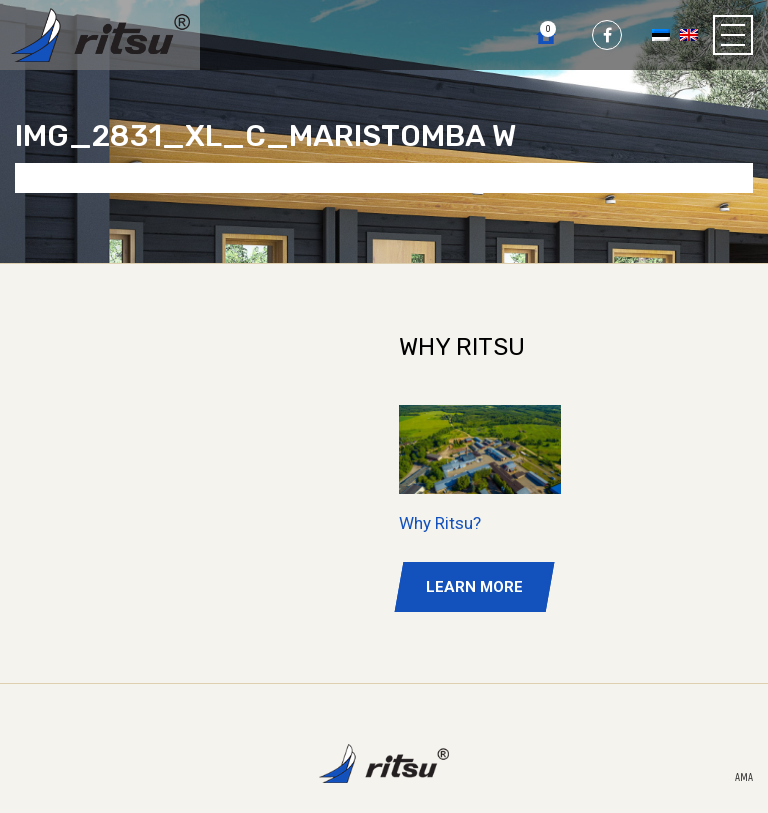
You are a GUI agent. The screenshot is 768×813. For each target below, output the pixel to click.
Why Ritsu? (440, 523)
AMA (744, 778)
